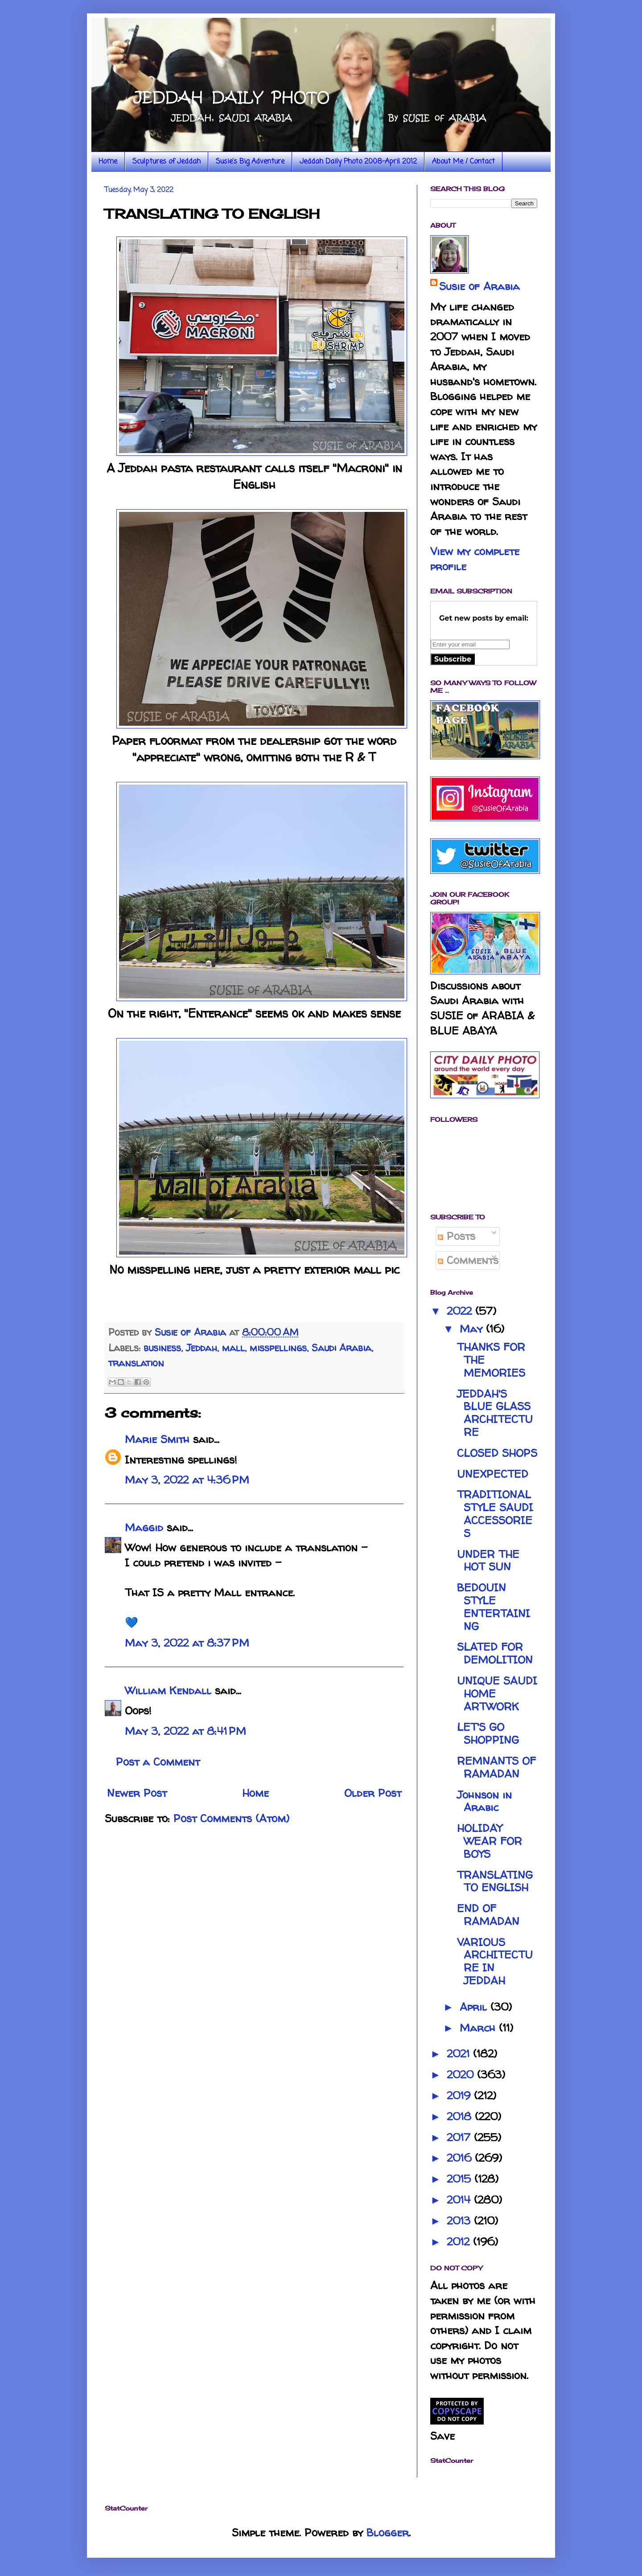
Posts (456, 1236)
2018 (461, 2116)
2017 (460, 2137)
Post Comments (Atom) (231, 1818)
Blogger (387, 2532)
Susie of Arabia (479, 286)
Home (108, 161)
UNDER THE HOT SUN (488, 1560)
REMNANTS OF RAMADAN (496, 1767)
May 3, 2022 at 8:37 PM (187, 1643)
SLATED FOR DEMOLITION (495, 1653)
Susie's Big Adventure (250, 161)
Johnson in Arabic (484, 1801)
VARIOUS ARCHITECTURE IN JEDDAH (495, 1961)
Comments (468, 1260)
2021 (460, 2053)
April (475, 2006)
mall (233, 1347)
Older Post (372, 1793)
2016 (461, 2158)
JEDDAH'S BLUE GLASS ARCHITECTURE (495, 1412)
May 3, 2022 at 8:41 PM (185, 1731)
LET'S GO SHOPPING (488, 1733)
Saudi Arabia (341, 1347)
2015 (460, 2178)
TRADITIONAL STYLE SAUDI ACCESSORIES (495, 1513)
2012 (460, 2241)
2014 (460, 2199)
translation (136, 1363)
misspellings (278, 1347)
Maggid (144, 1527)
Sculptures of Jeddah (166, 161)
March (479, 2027)
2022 (461, 1311)
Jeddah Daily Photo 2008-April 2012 (358, 161)
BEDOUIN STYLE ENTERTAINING (493, 1606)
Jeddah (201, 1347)
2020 (462, 2074)
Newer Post (137, 1793)
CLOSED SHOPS (497, 1453)
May (473, 1328)
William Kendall (168, 1690)
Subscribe (452, 659)
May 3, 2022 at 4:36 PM (187, 1479)
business (162, 1347)
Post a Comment (158, 1761)
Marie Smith (157, 1439)
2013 (460, 2220)
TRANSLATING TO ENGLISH (495, 1881)
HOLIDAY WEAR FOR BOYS (489, 1841)
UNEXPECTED (492, 1474)
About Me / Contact (463, 161)
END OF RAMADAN (488, 1915)
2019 (460, 2095)
